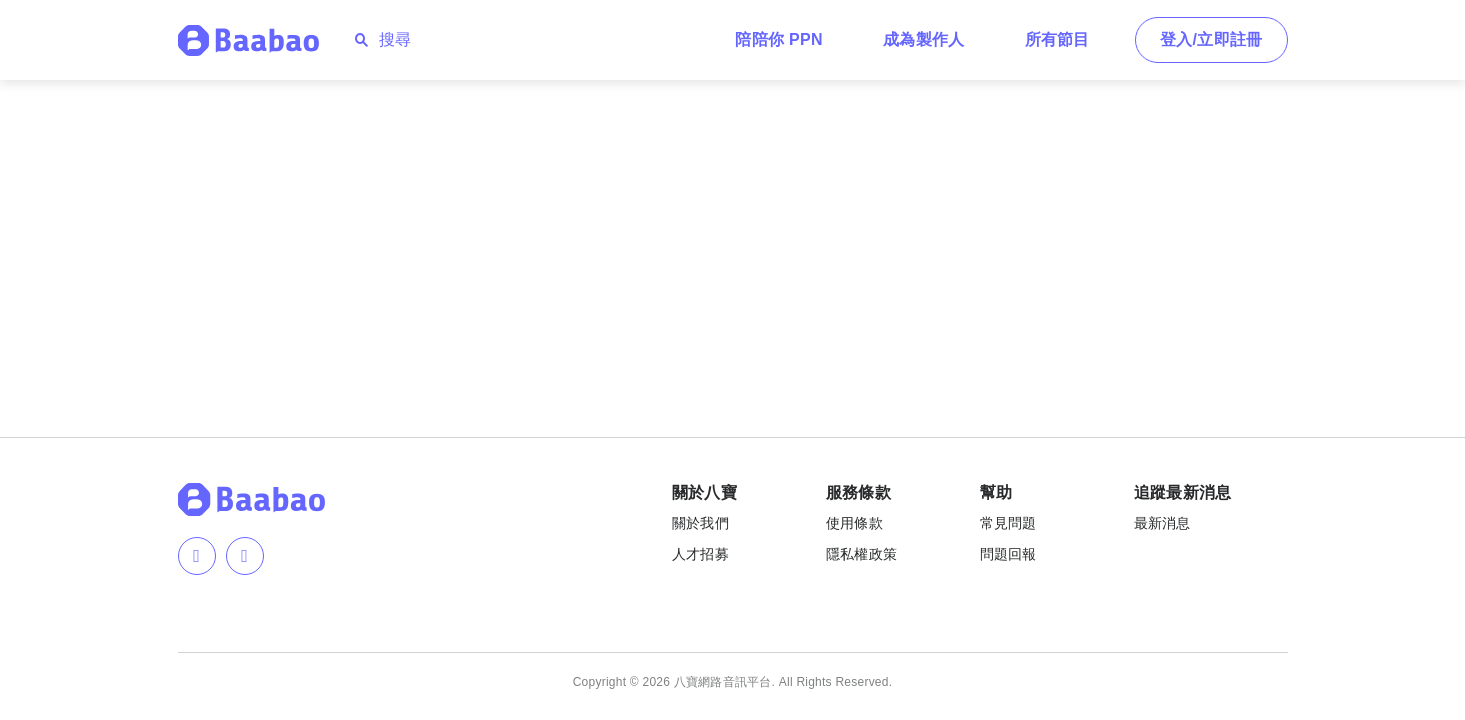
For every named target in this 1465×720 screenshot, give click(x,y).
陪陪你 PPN (779, 39)
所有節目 (1057, 39)
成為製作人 (924, 39)
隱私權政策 (861, 554)
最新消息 (1162, 523)
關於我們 (700, 523)
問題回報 (1008, 554)
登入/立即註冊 (1211, 39)
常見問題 (1008, 523)
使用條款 (854, 523)
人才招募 (700, 554)
